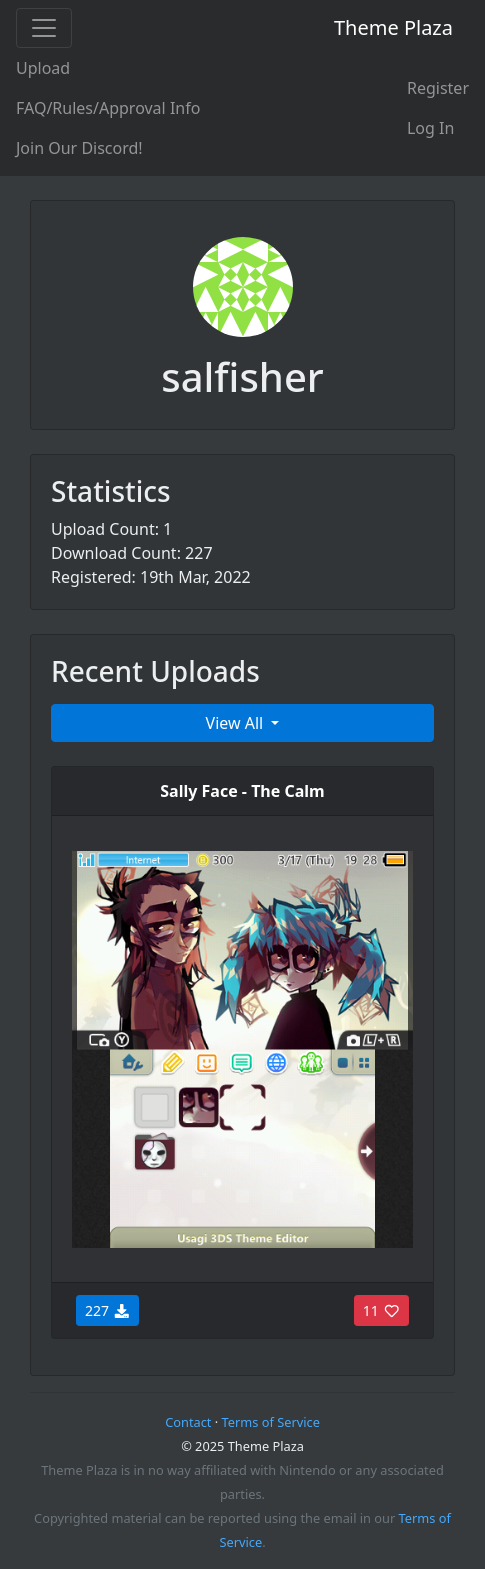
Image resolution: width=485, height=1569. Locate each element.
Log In (430, 128)
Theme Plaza (393, 27)
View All (237, 723)
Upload (43, 68)
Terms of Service (271, 1422)
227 (107, 1310)
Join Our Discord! (79, 148)
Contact (188, 1422)
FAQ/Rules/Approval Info (108, 108)
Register (438, 88)
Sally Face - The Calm (242, 791)
